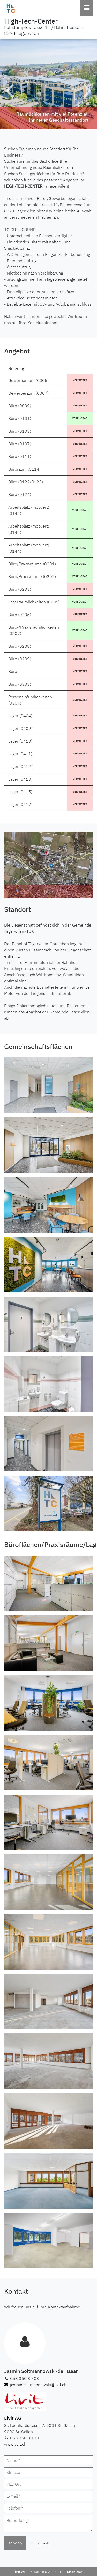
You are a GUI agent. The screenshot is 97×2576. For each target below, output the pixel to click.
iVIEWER (41, 2572)
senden (15, 2542)
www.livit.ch (15, 2444)
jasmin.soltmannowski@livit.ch (35, 2384)
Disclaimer (74, 2572)
